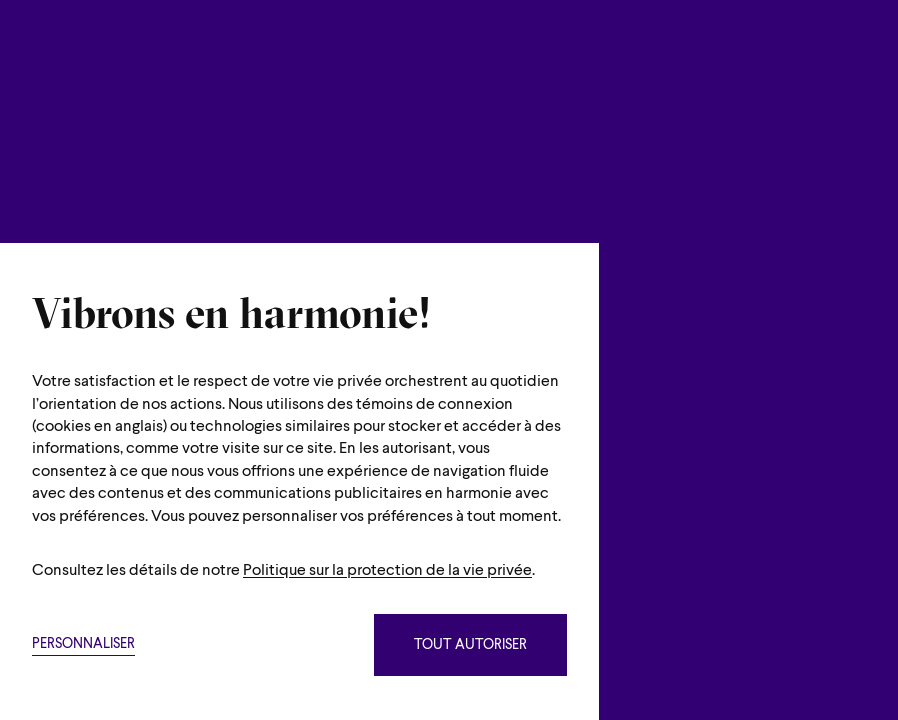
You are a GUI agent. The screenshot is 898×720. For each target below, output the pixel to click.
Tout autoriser (470, 645)
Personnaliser (83, 644)
